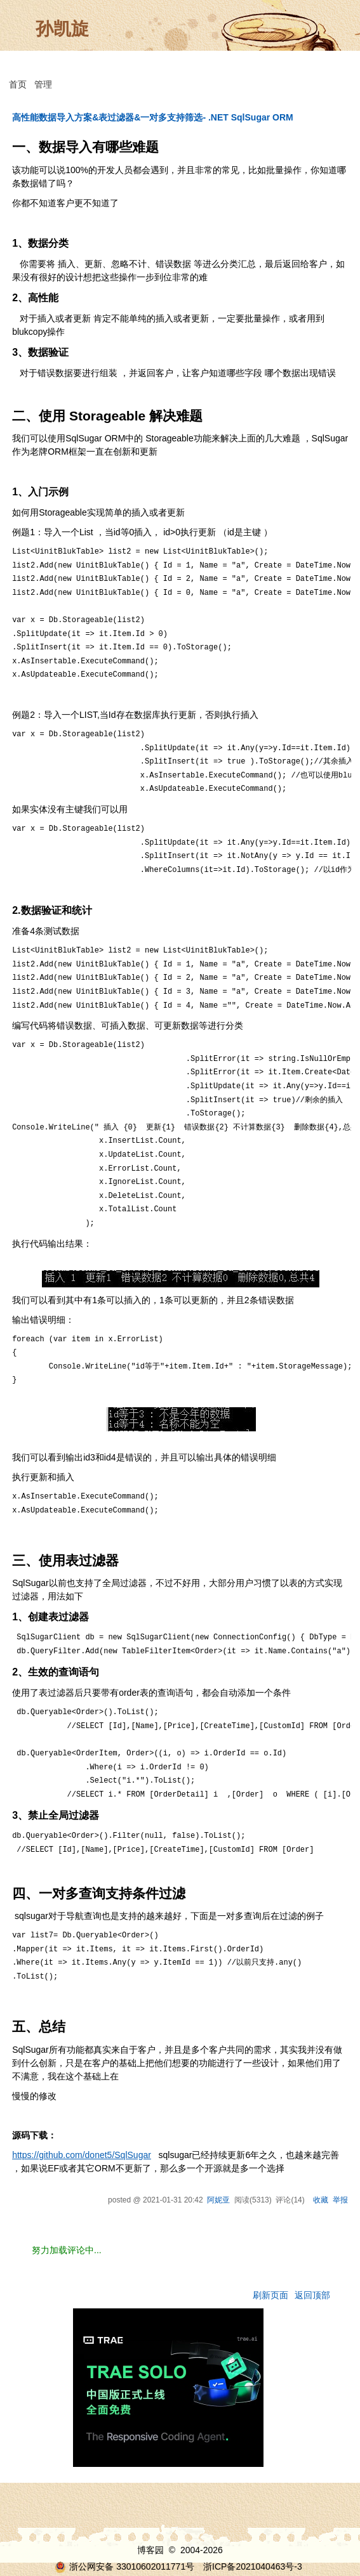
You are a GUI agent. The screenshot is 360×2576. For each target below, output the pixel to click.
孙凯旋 (62, 29)
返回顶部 (312, 2295)
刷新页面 (270, 2295)
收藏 (320, 2199)
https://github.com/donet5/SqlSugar (81, 2155)
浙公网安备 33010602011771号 (124, 2566)
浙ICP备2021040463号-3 (252, 2566)
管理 (43, 84)
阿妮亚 (218, 2199)
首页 (18, 84)
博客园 (150, 2550)
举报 (340, 2199)
